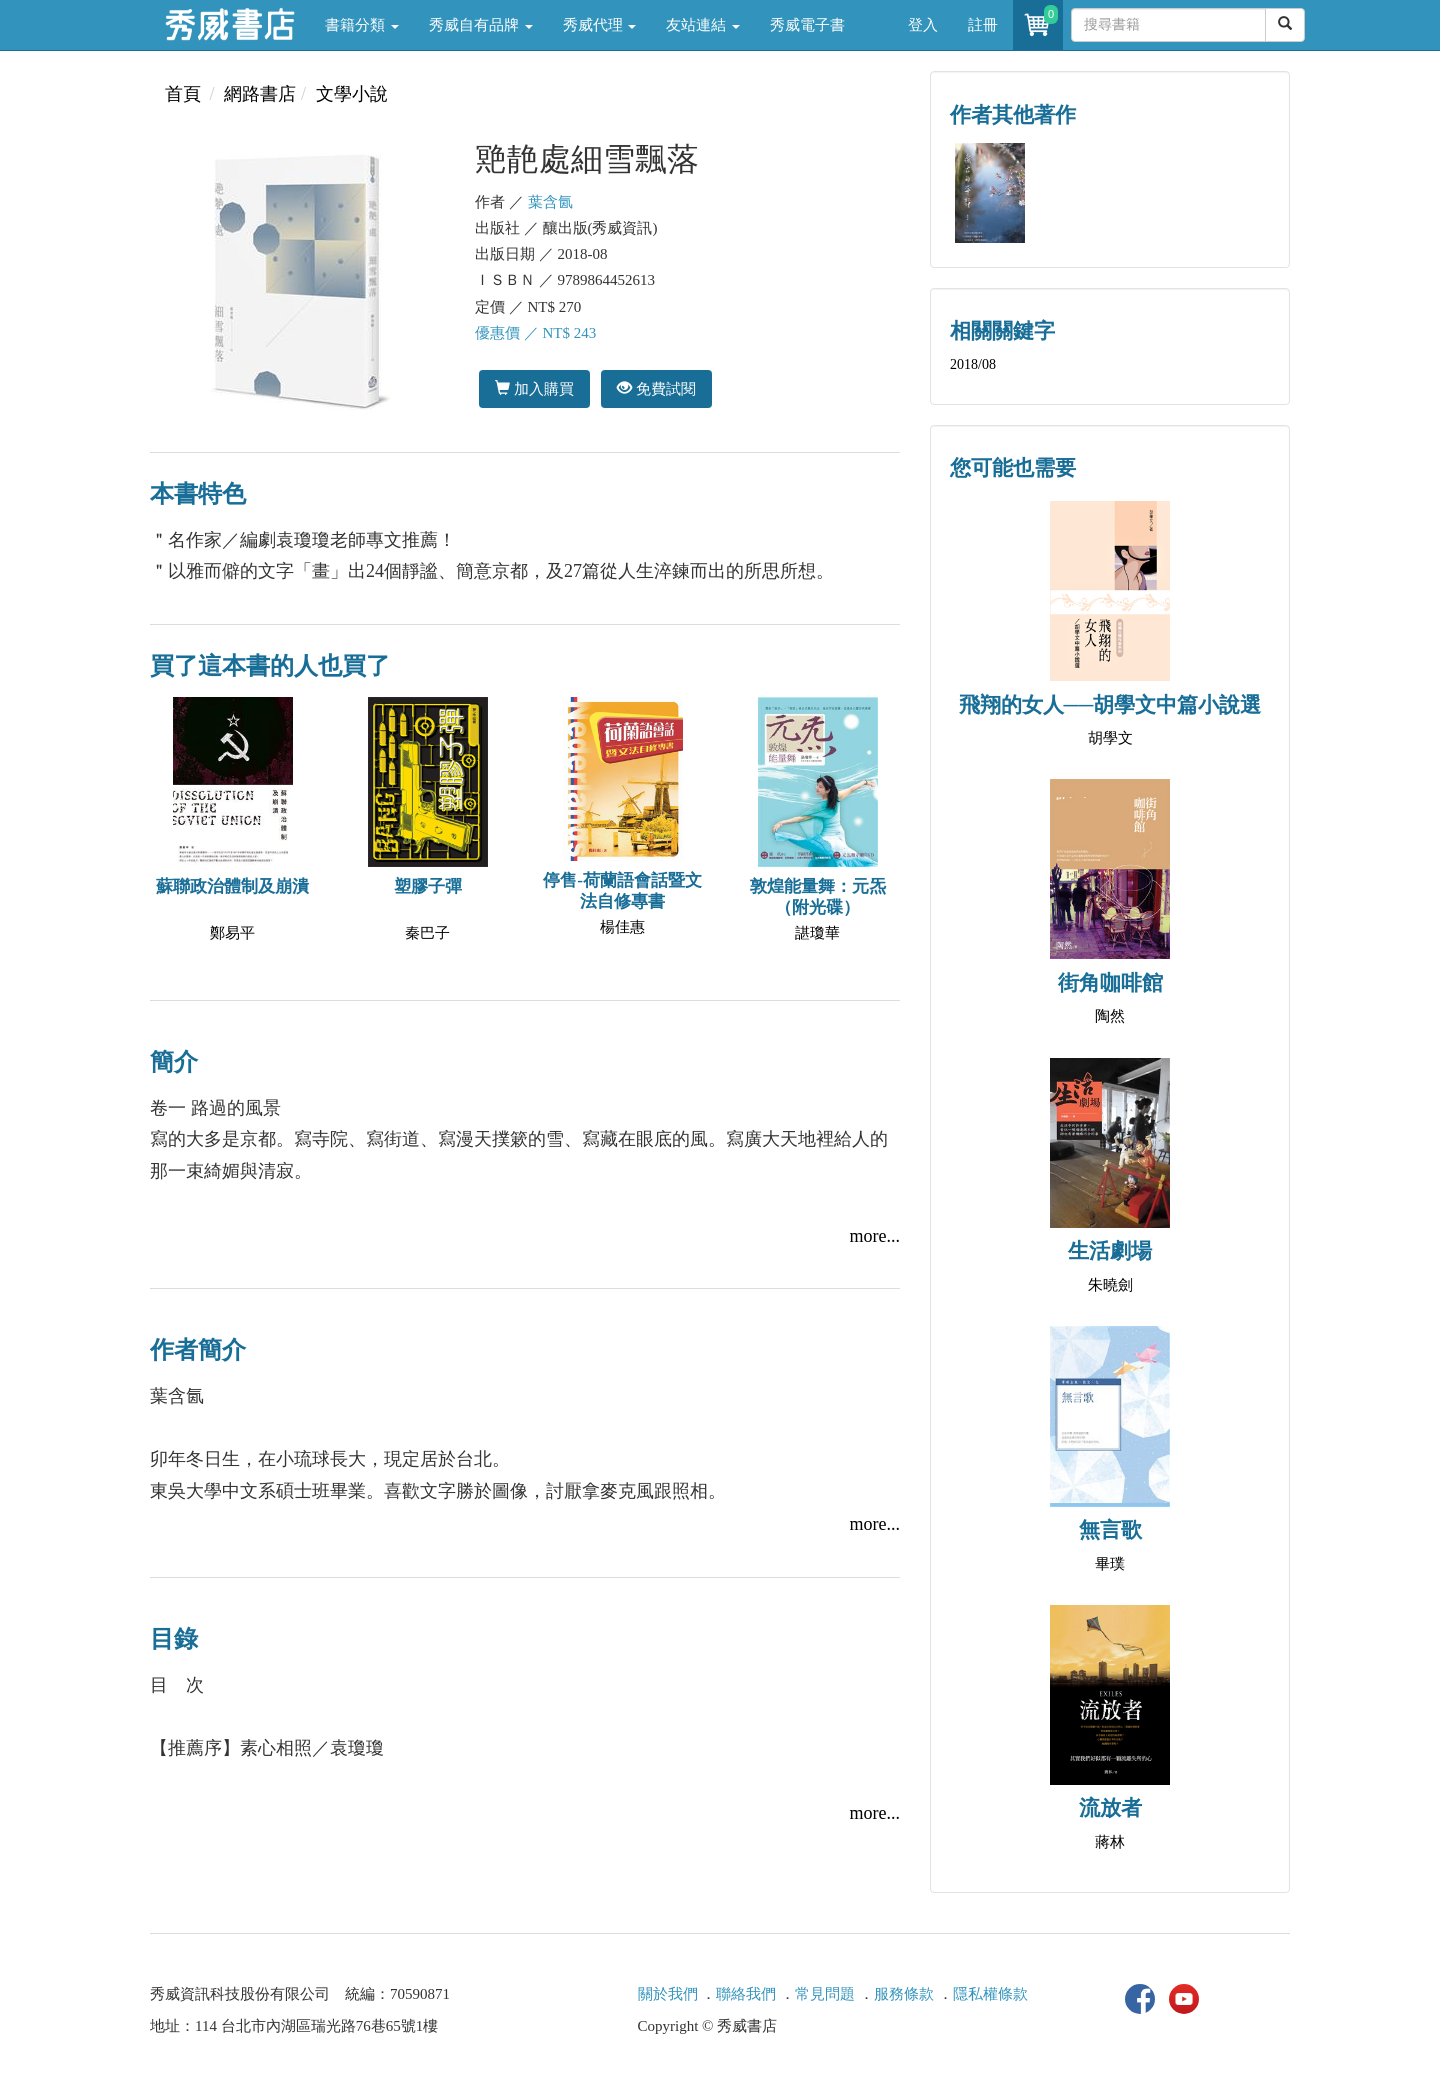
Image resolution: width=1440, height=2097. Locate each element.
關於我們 (668, 1994)
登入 (923, 25)
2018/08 (973, 364)
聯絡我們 (746, 1994)
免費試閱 (656, 388)
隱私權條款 (990, 1994)
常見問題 (825, 1994)
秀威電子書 (807, 25)
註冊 (983, 25)
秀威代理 (600, 25)
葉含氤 (550, 202)
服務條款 (904, 1994)
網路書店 (260, 94)
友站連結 (703, 25)
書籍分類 (362, 25)
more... (875, 1236)
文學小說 (352, 94)
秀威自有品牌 (481, 25)
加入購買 (534, 388)
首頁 (183, 94)
